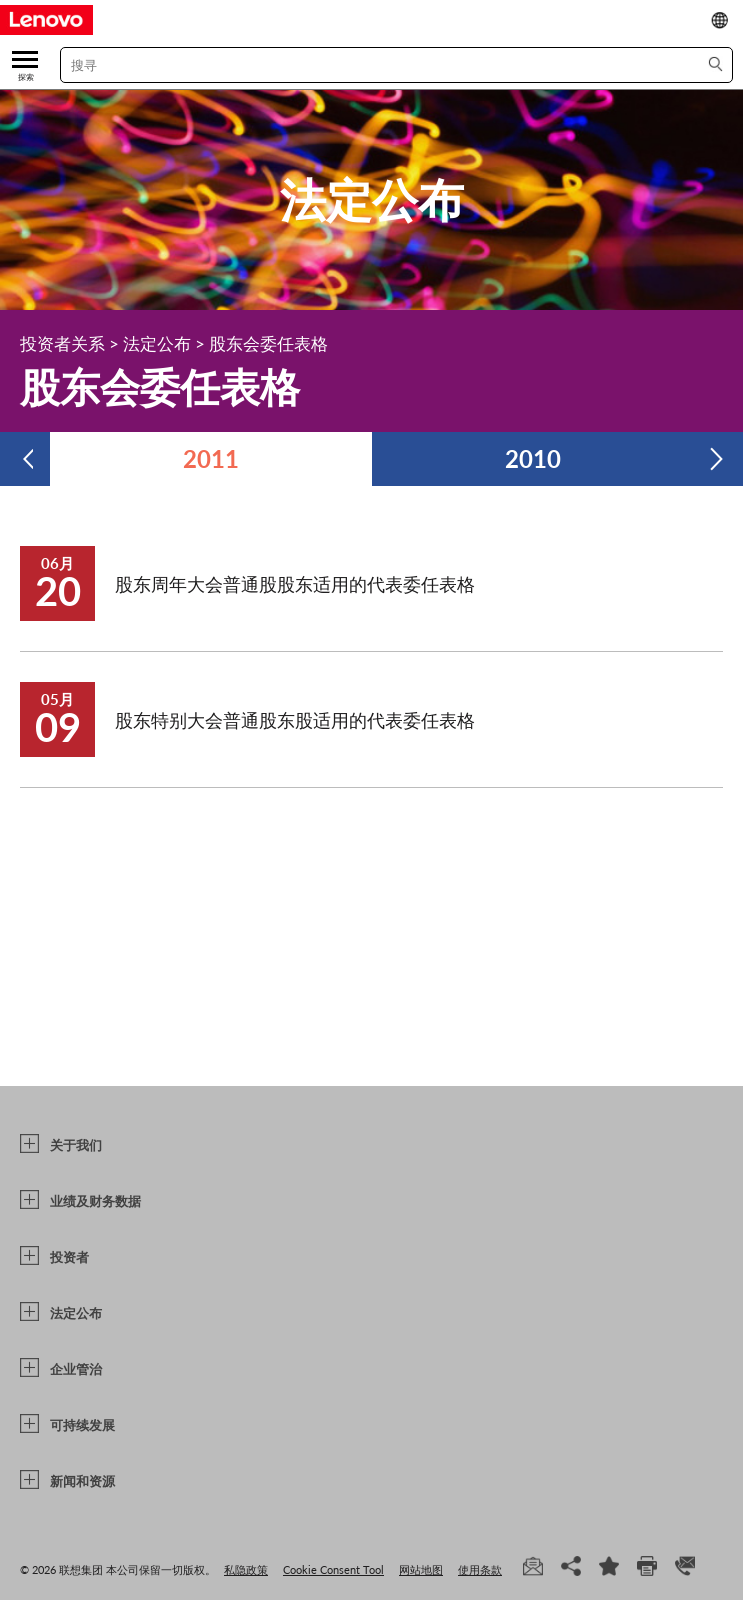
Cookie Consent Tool (333, 1569)
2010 (533, 458)
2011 (211, 458)
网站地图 (421, 1569)
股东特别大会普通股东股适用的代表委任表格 (295, 720)
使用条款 (480, 1569)
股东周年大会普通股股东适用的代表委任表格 (295, 584)
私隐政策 (246, 1569)
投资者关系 (62, 343)
